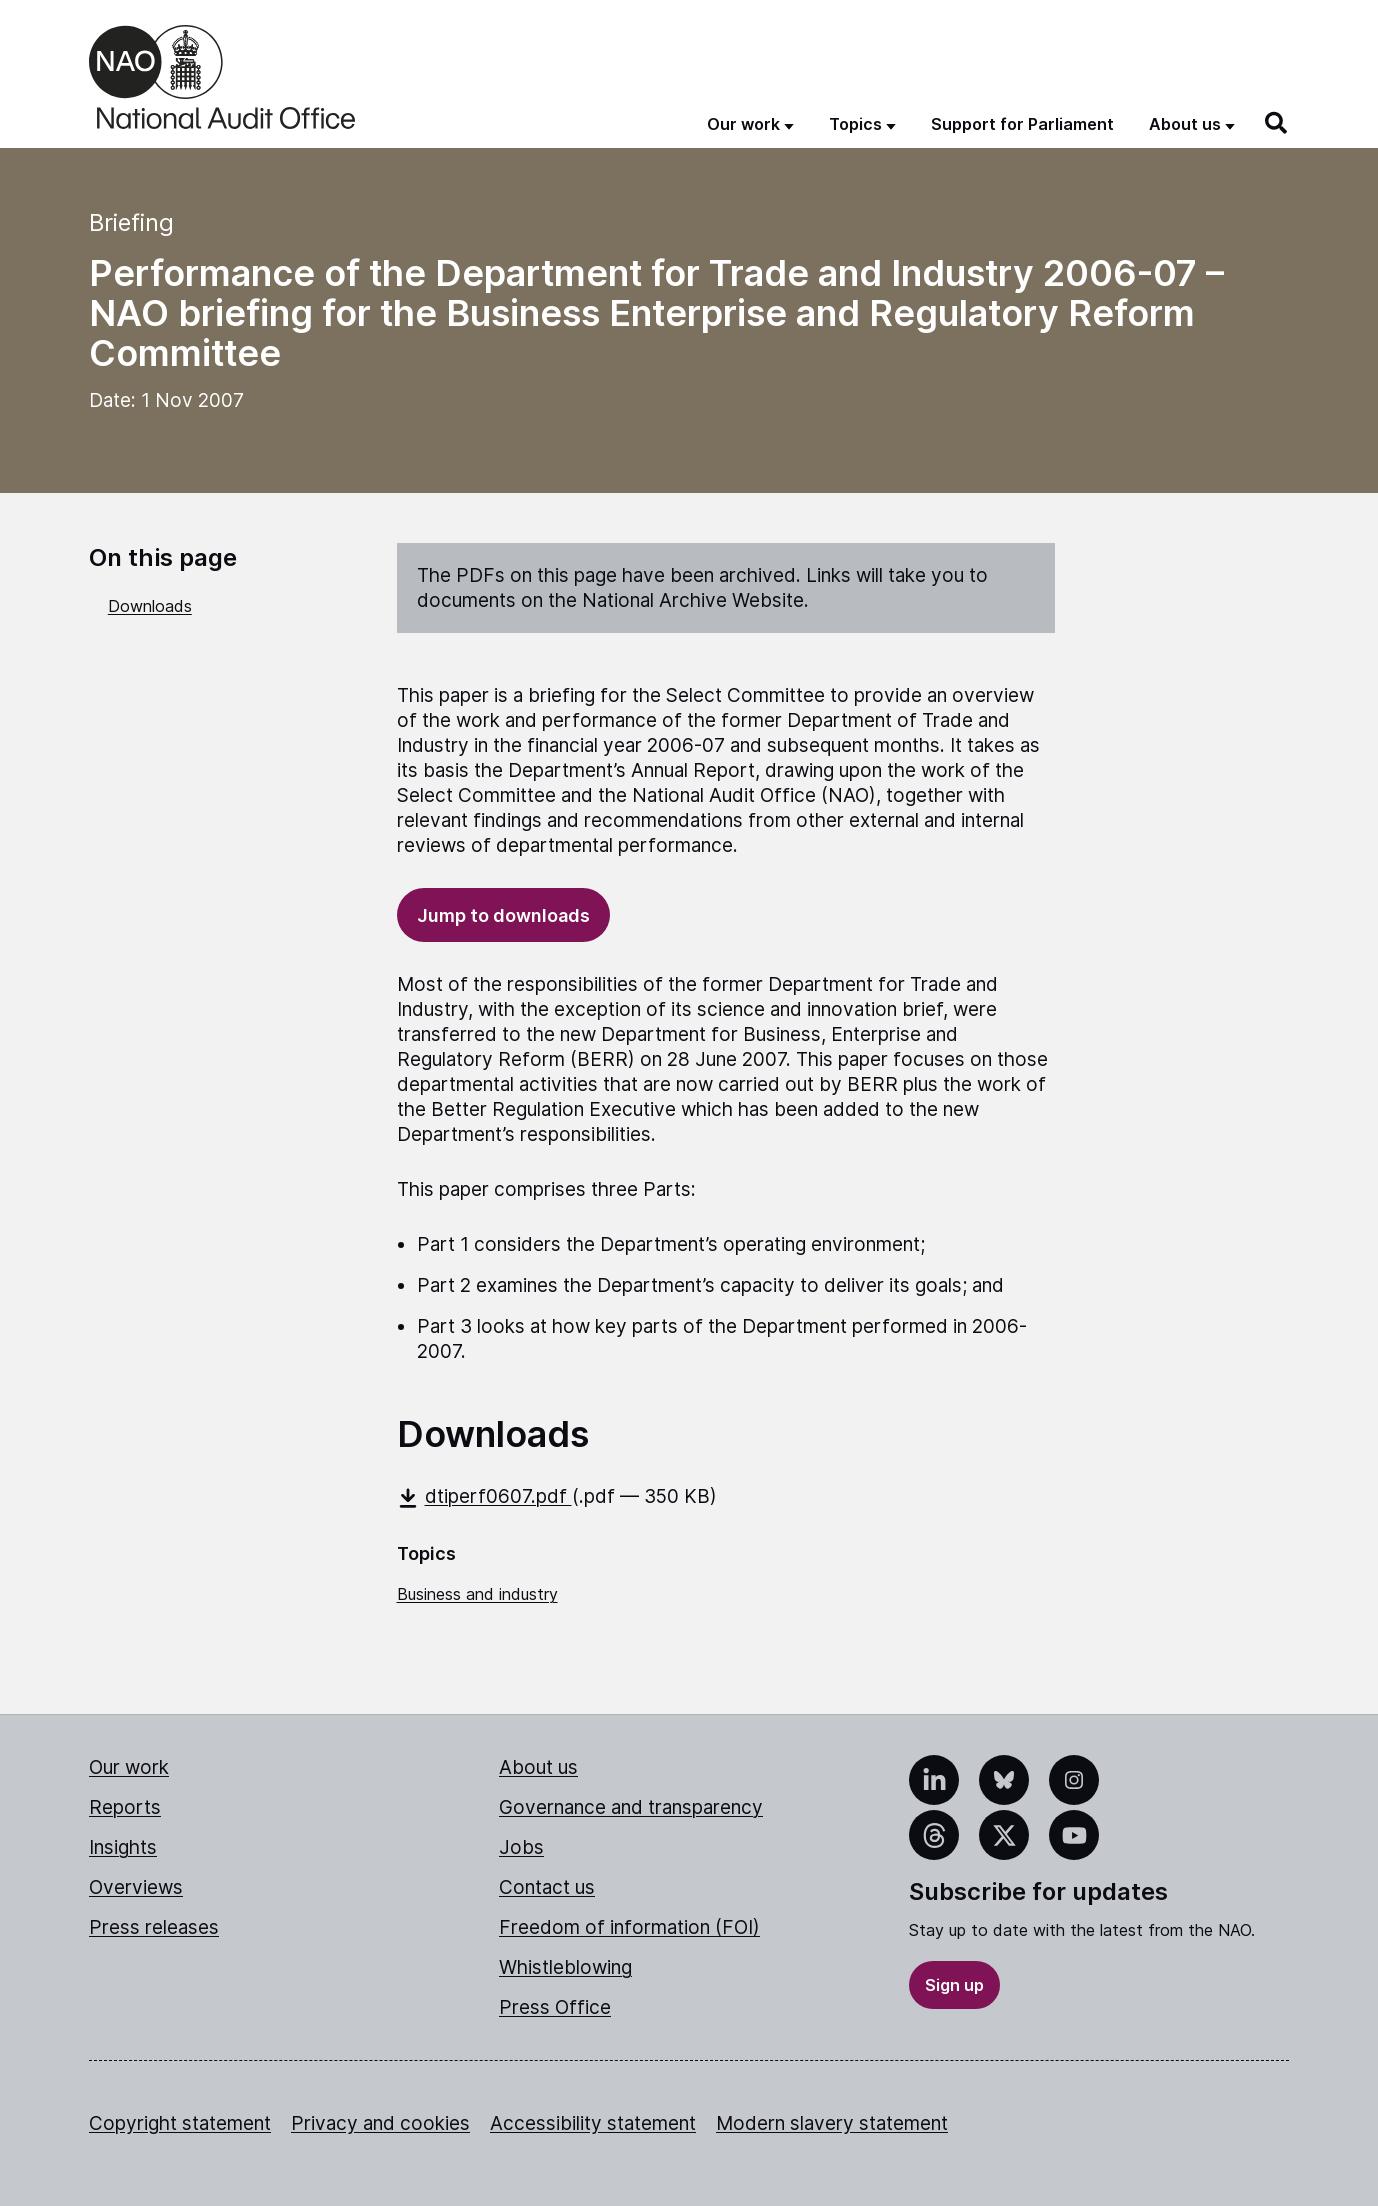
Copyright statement (180, 2123)
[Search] (1277, 123)
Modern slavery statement (832, 2123)
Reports (125, 1807)
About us (538, 1767)
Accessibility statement (593, 2123)
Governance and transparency (631, 1807)
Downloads (150, 606)
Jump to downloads (503, 915)
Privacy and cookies (380, 2123)
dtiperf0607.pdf (484, 1496)
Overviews (136, 1887)
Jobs (521, 1847)
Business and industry (477, 1594)
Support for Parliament (1022, 124)
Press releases (154, 1927)
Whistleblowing (565, 1967)
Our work (129, 1767)
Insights (123, 1847)
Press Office (555, 2007)
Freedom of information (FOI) (629, 1927)
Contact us (547, 1887)
